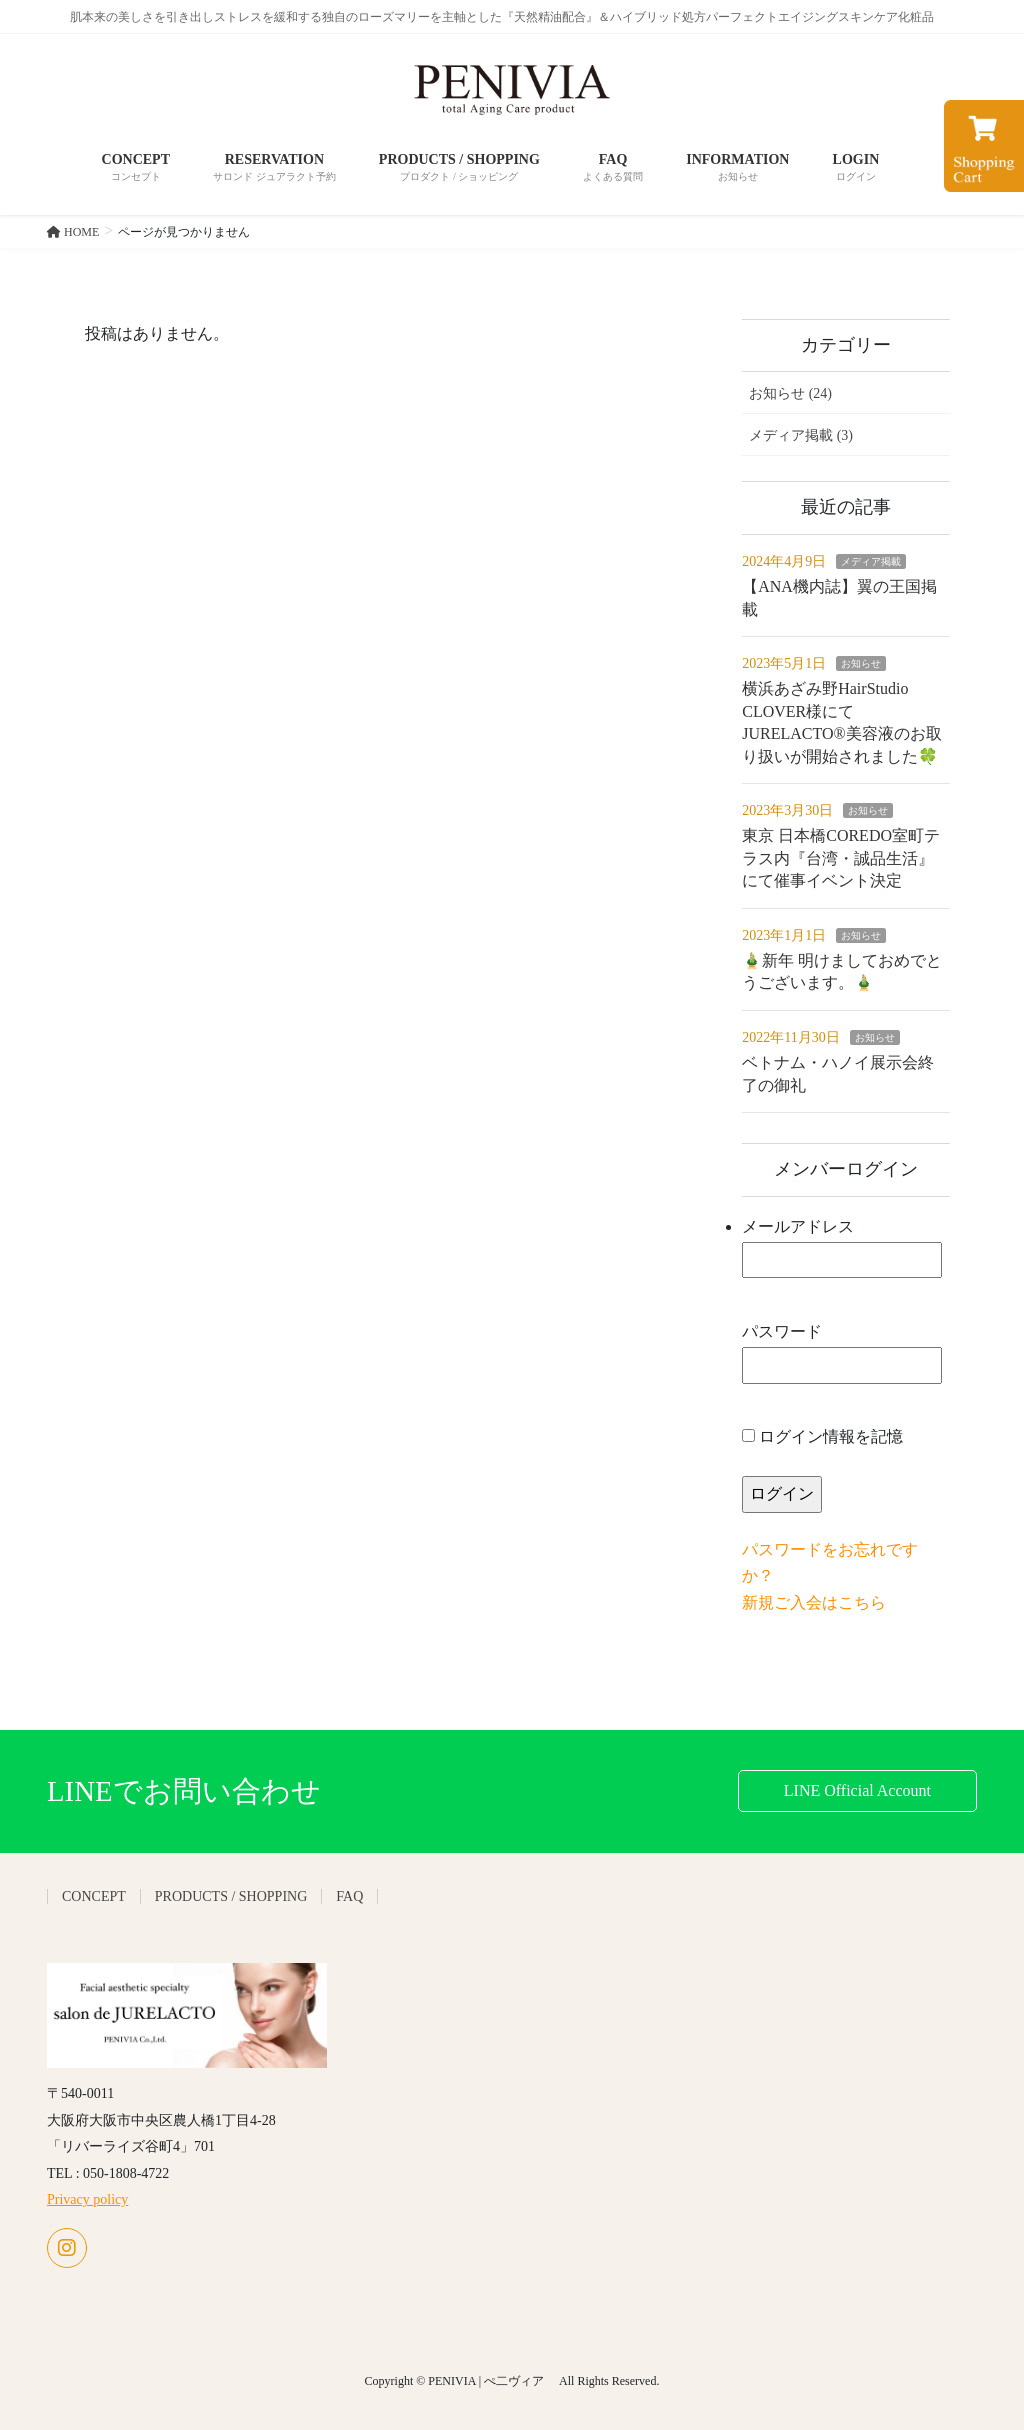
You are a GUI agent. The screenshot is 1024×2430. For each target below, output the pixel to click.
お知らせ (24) (790, 393)
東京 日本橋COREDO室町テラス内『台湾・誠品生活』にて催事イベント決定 (841, 858)
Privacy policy (87, 2199)
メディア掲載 (871, 561)
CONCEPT (94, 1896)
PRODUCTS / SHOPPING (231, 1896)
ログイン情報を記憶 (822, 1436)
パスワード (842, 1353)
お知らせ (861, 663)
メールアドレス (842, 1248)
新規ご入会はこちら (814, 1602)
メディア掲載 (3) (801, 435)
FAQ (349, 1896)
